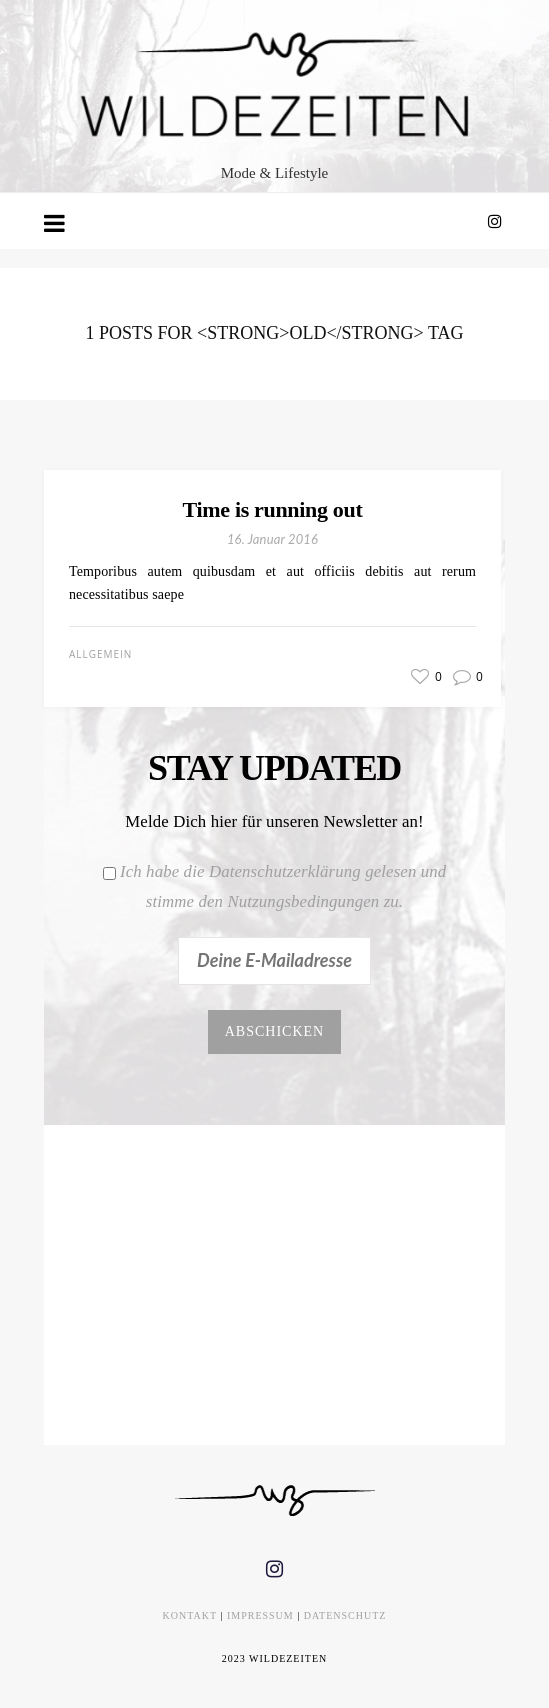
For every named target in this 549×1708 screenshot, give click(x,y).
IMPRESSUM (260, 1615)
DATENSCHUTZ (345, 1615)
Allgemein (100, 654)
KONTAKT (190, 1615)
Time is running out (273, 509)
